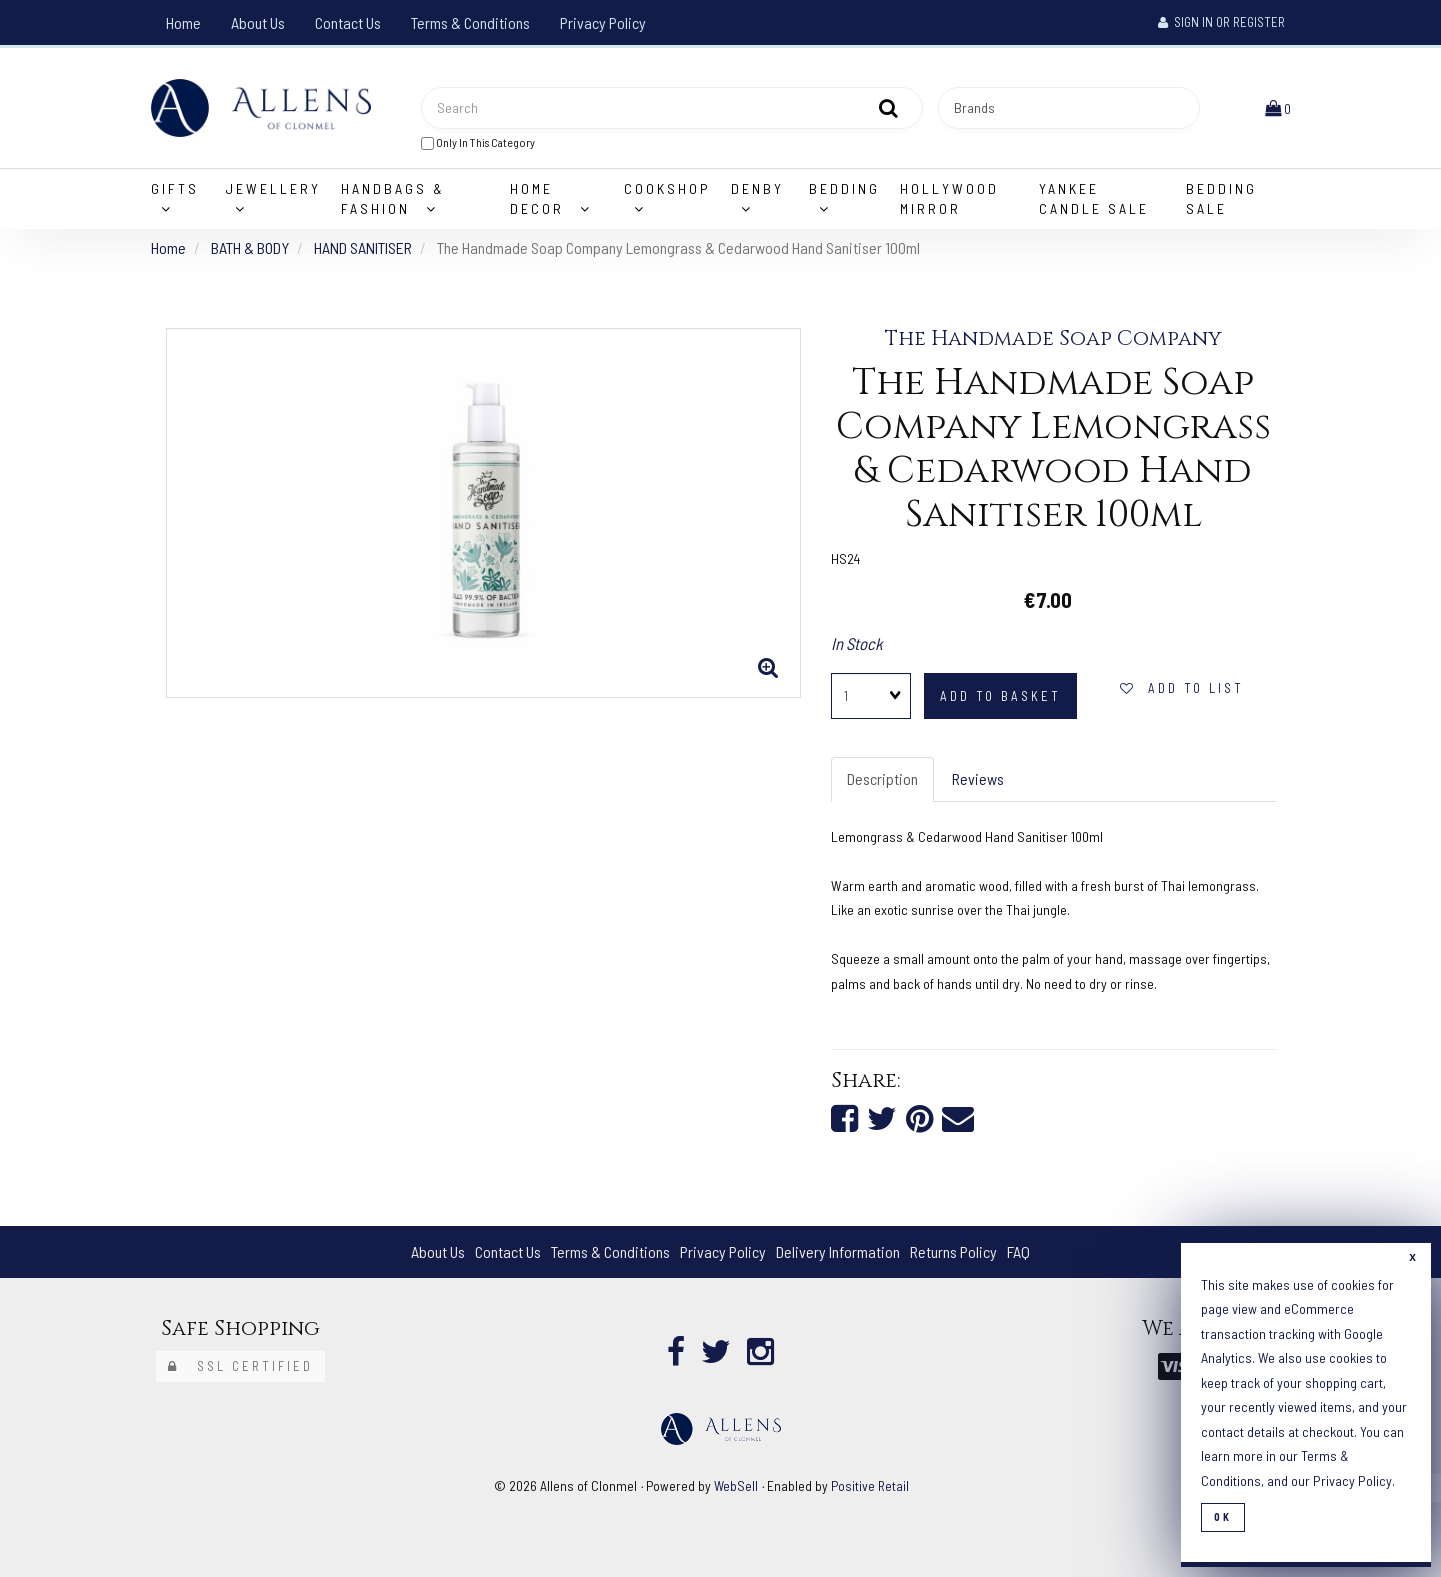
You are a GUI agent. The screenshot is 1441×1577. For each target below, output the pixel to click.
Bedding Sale (1221, 198)
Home (183, 22)
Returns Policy (953, 1251)
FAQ (1018, 1251)
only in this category (478, 142)
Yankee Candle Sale (1094, 198)
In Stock (857, 643)
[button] (1278, 107)
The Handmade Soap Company (1053, 339)
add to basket (1000, 696)
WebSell (736, 1485)
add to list (1182, 688)
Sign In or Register (1221, 22)
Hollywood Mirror (949, 198)
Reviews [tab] (978, 778)
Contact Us (348, 22)
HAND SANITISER (363, 247)
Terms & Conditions (470, 22)
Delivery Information (838, 1251)
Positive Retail (870, 1485)
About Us (258, 22)
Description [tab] (882, 778)
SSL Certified (240, 1366)
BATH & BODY (250, 247)
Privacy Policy (603, 22)
